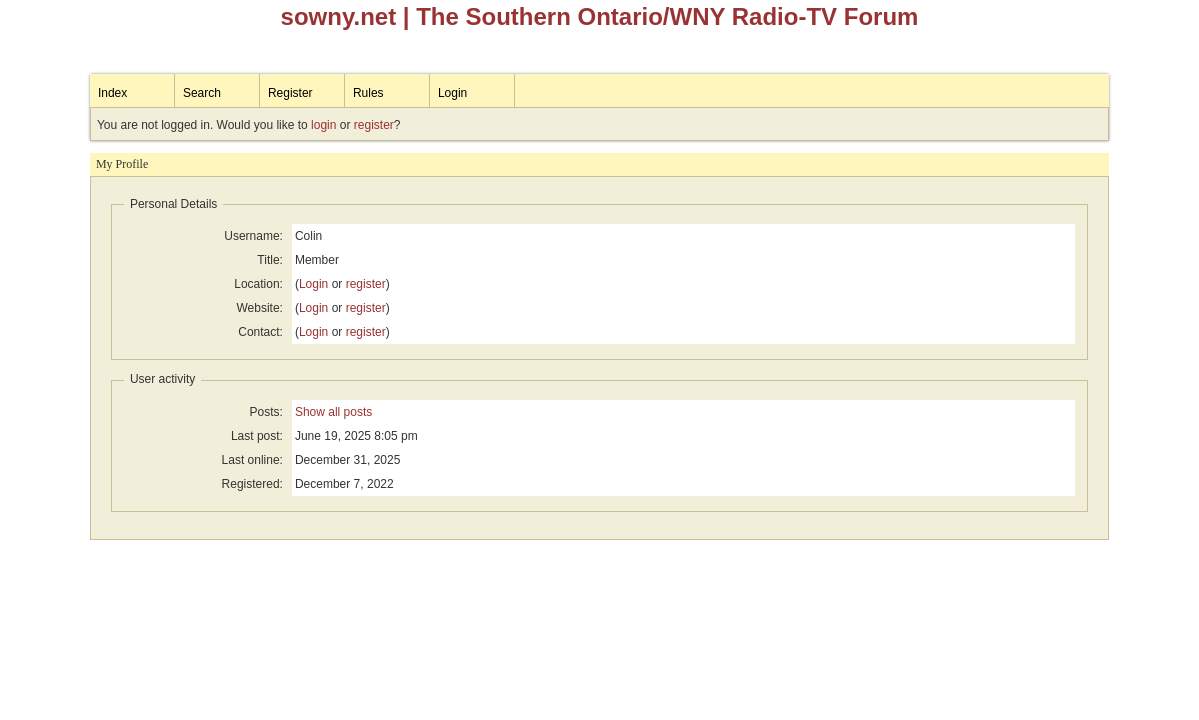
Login (452, 93)
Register (290, 93)
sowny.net (339, 16)
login (323, 125)
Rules (368, 93)
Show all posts (333, 412)
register (374, 125)
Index (112, 93)
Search (202, 93)
